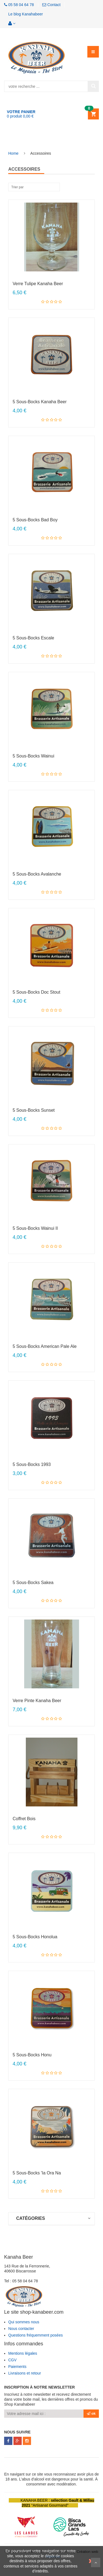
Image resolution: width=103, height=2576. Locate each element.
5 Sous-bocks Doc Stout (36, 992)
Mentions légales (22, 2353)
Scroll (95, 2562)
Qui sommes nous (23, 2322)
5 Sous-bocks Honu (32, 2054)
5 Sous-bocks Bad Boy (35, 519)
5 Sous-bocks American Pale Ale (45, 1346)
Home (13, 153)
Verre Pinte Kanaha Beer (37, 1700)
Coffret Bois (24, 1818)
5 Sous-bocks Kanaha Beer (40, 401)
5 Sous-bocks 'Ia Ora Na (37, 2173)
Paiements (17, 2366)
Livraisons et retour (24, 2373)
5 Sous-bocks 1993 (32, 1464)
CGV (12, 2360)
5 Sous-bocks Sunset (34, 1110)
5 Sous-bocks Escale (33, 638)
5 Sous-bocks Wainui (33, 756)
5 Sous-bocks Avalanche (37, 874)
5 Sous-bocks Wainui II (35, 1228)
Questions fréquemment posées (35, 2335)
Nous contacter (21, 2328)
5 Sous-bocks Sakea (33, 1582)
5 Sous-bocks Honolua (35, 1936)
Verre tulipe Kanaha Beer (38, 283)
